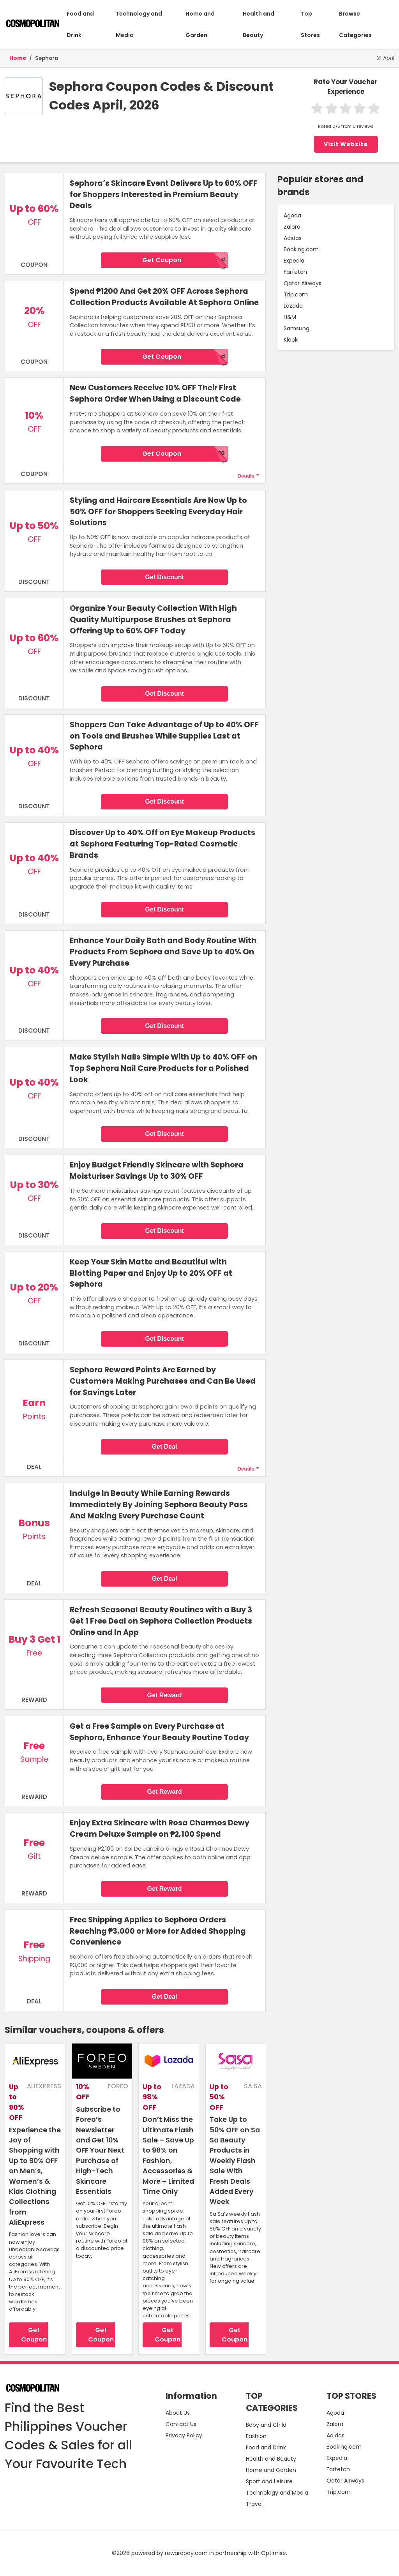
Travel (254, 2504)
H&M (290, 317)
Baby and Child (266, 2425)
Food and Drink (80, 24)
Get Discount (164, 577)
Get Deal (164, 1446)
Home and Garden (200, 24)
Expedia (294, 260)
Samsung (296, 328)
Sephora (46, 58)
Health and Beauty (258, 24)
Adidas (293, 238)
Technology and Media (139, 24)
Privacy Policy (184, 2435)
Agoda (292, 215)
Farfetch (295, 272)
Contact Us (181, 2424)
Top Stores (310, 24)
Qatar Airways (302, 283)
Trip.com (296, 294)
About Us (178, 2413)
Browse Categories (355, 24)
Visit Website (346, 144)
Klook (291, 340)
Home (17, 58)
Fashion (256, 2436)
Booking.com (301, 249)
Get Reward (164, 1695)
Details (245, 476)
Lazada (293, 306)
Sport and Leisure (269, 2481)
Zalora (292, 227)
